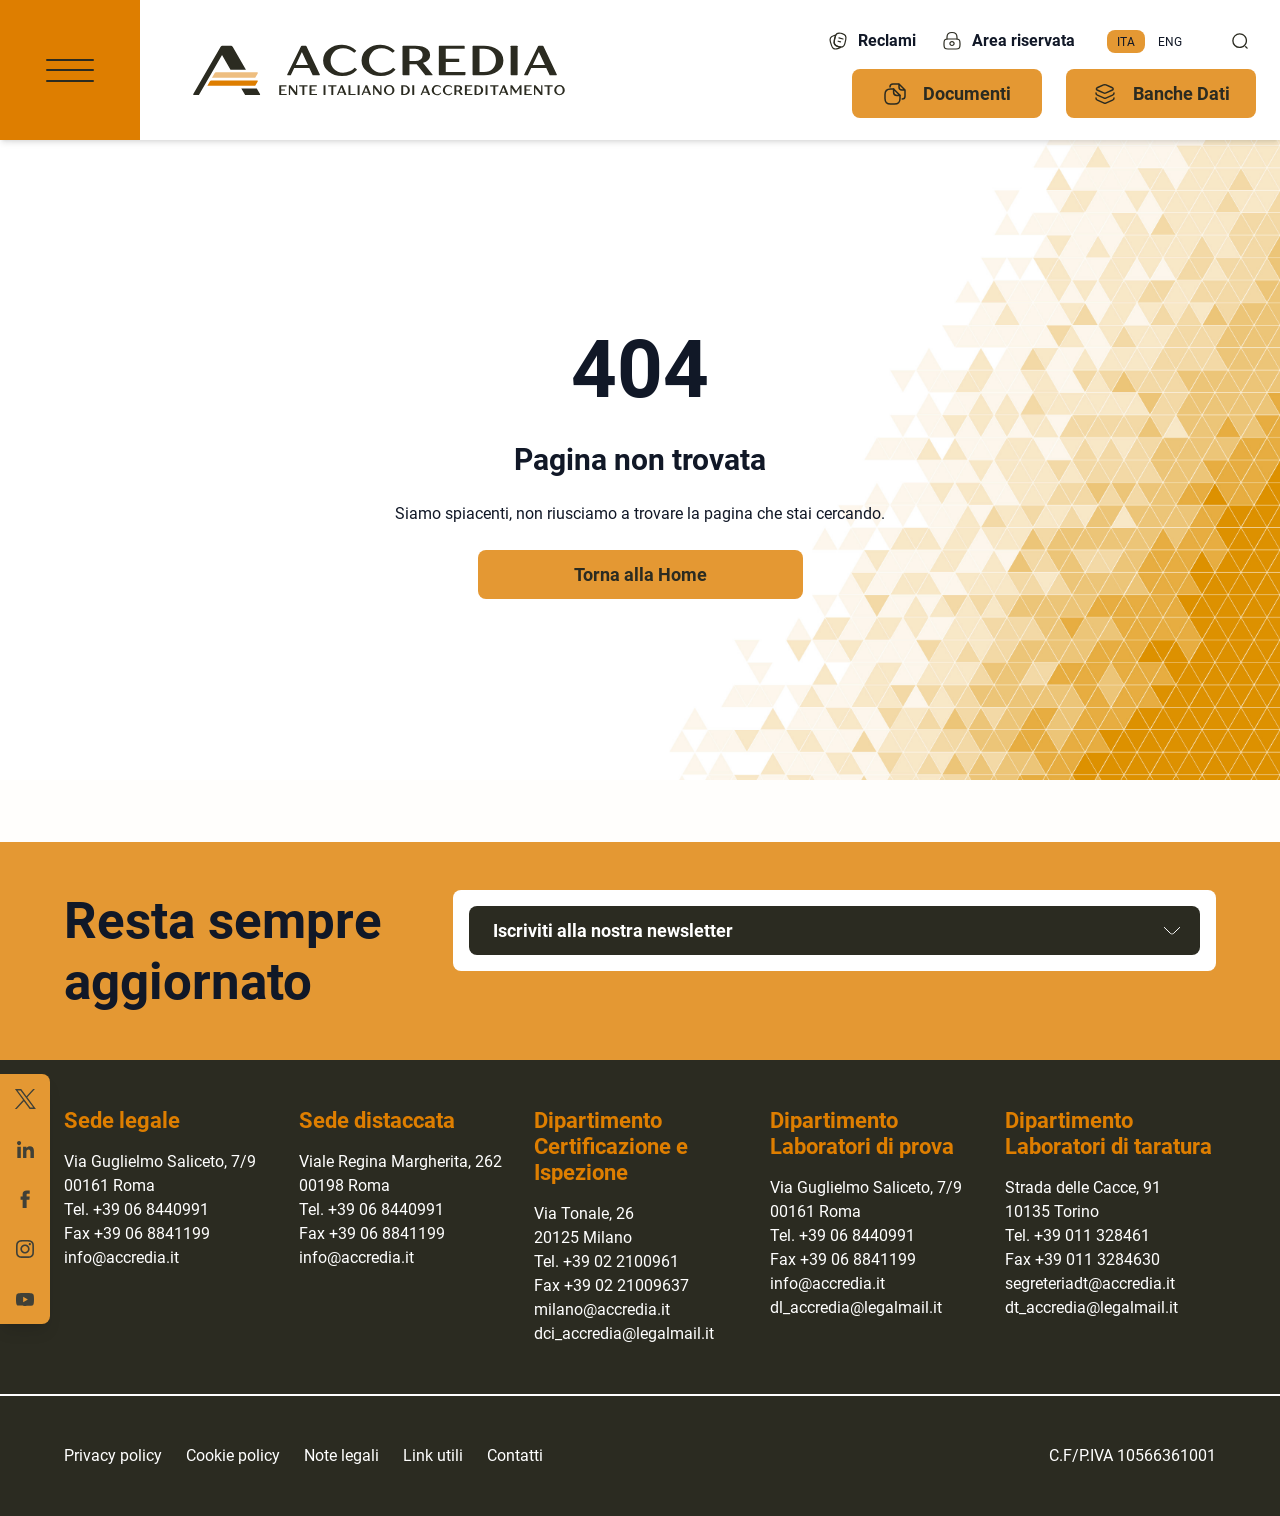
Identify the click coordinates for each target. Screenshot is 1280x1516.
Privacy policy (113, 1455)
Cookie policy (233, 1455)
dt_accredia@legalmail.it (1091, 1307)
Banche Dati (1161, 94)
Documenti (947, 94)
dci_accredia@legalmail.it (624, 1333)
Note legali (341, 1455)
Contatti (515, 1455)
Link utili (433, 1455)
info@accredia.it (121, 1257)
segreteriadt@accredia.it (1090, 1283)
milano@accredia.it (602, 1309)
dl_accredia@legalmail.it (856, 1307)
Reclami (871, 41)
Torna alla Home (640, 574)
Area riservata (1007, 41)
